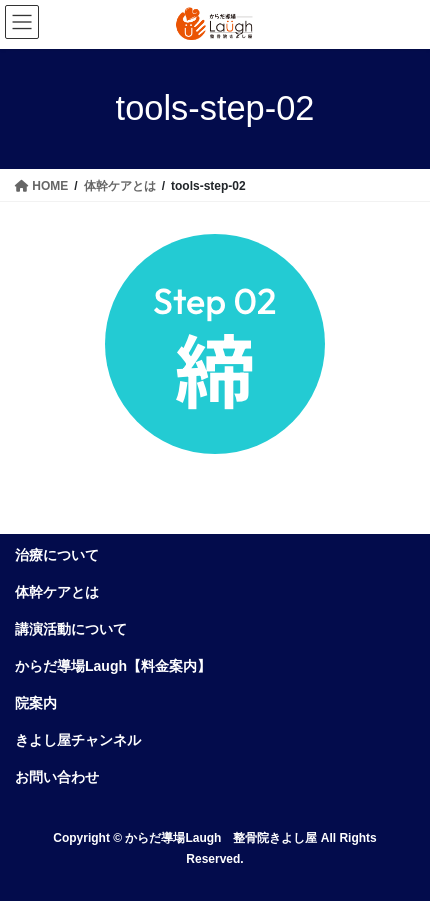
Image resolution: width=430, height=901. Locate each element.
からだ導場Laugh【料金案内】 (113, 666)
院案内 (36, 703)
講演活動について (71, 629)
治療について (57, 555)
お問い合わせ (57, 777)
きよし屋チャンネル (78, 740)
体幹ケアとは (57, 592)
